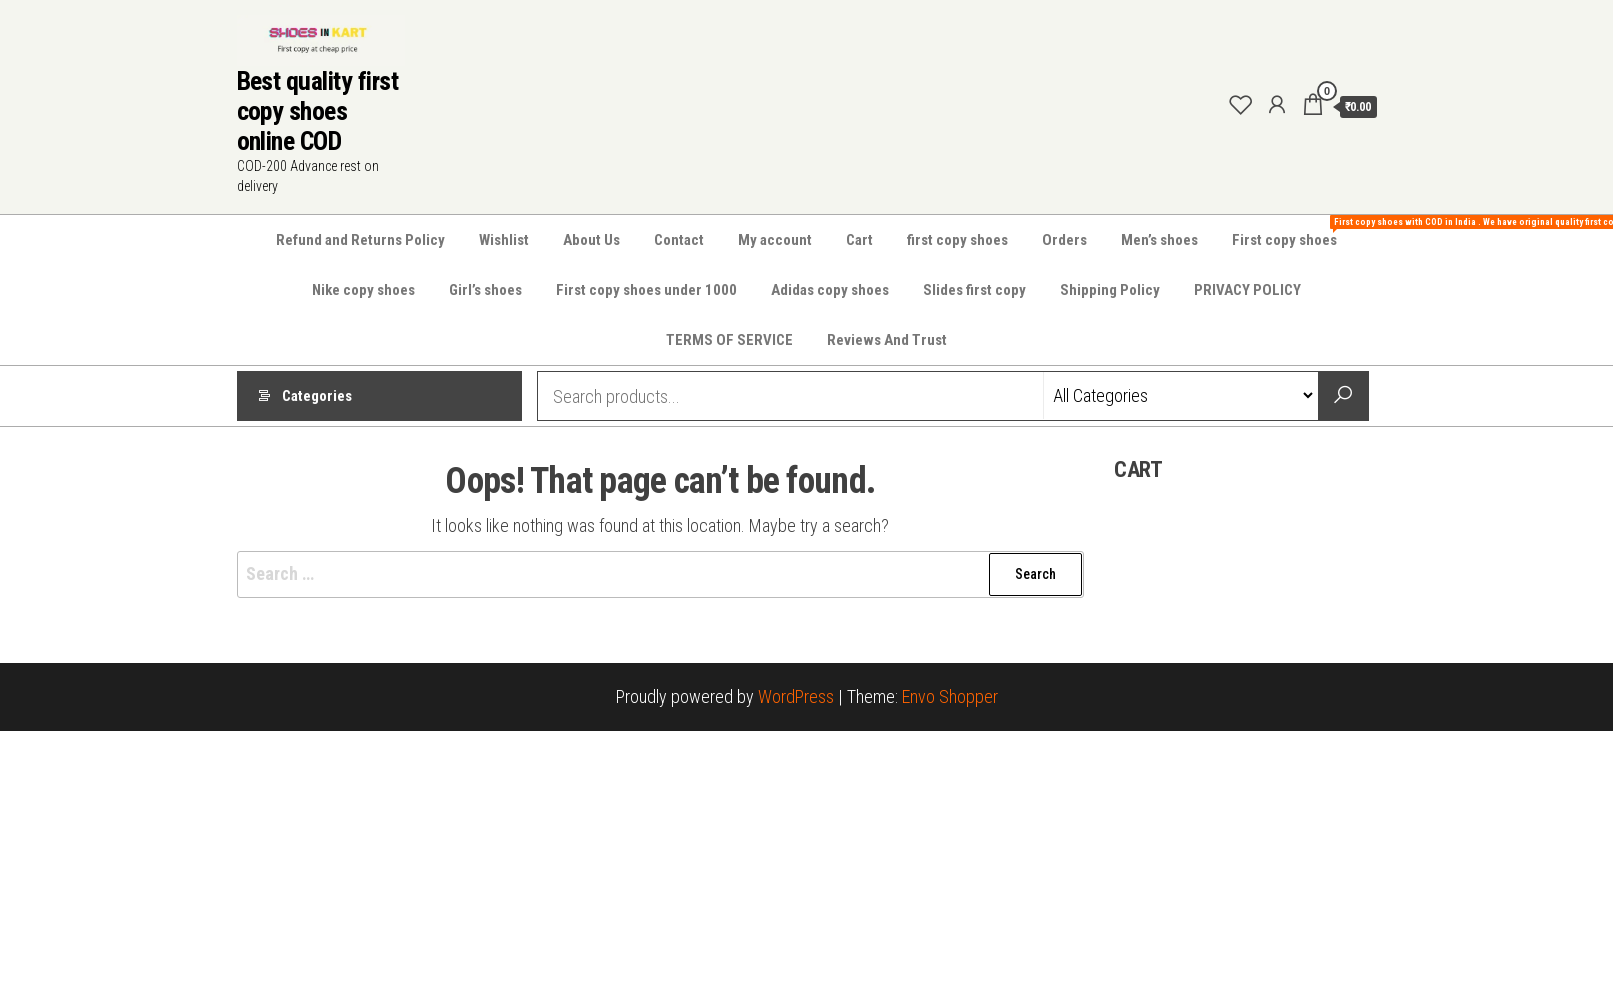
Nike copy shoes (363, 290)
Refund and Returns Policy (360, 240)
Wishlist (504, 240)
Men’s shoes (1159, 240)
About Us (591, 240)
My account (775, 240)
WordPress (796, 696)
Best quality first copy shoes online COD (318, 111)
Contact (679, 240)
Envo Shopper (950, 696)
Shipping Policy (1110, 290)
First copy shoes (1292, 232)
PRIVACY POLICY (1247, 290)
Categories (317, 396)
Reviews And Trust (887, 340)
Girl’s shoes (485, 290)
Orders (1064, 240)
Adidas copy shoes (830, 290)
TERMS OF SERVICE (729, 340)
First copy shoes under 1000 (646, 290)
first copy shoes (957, 240)
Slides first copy (974, 290)
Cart (859, 240)
